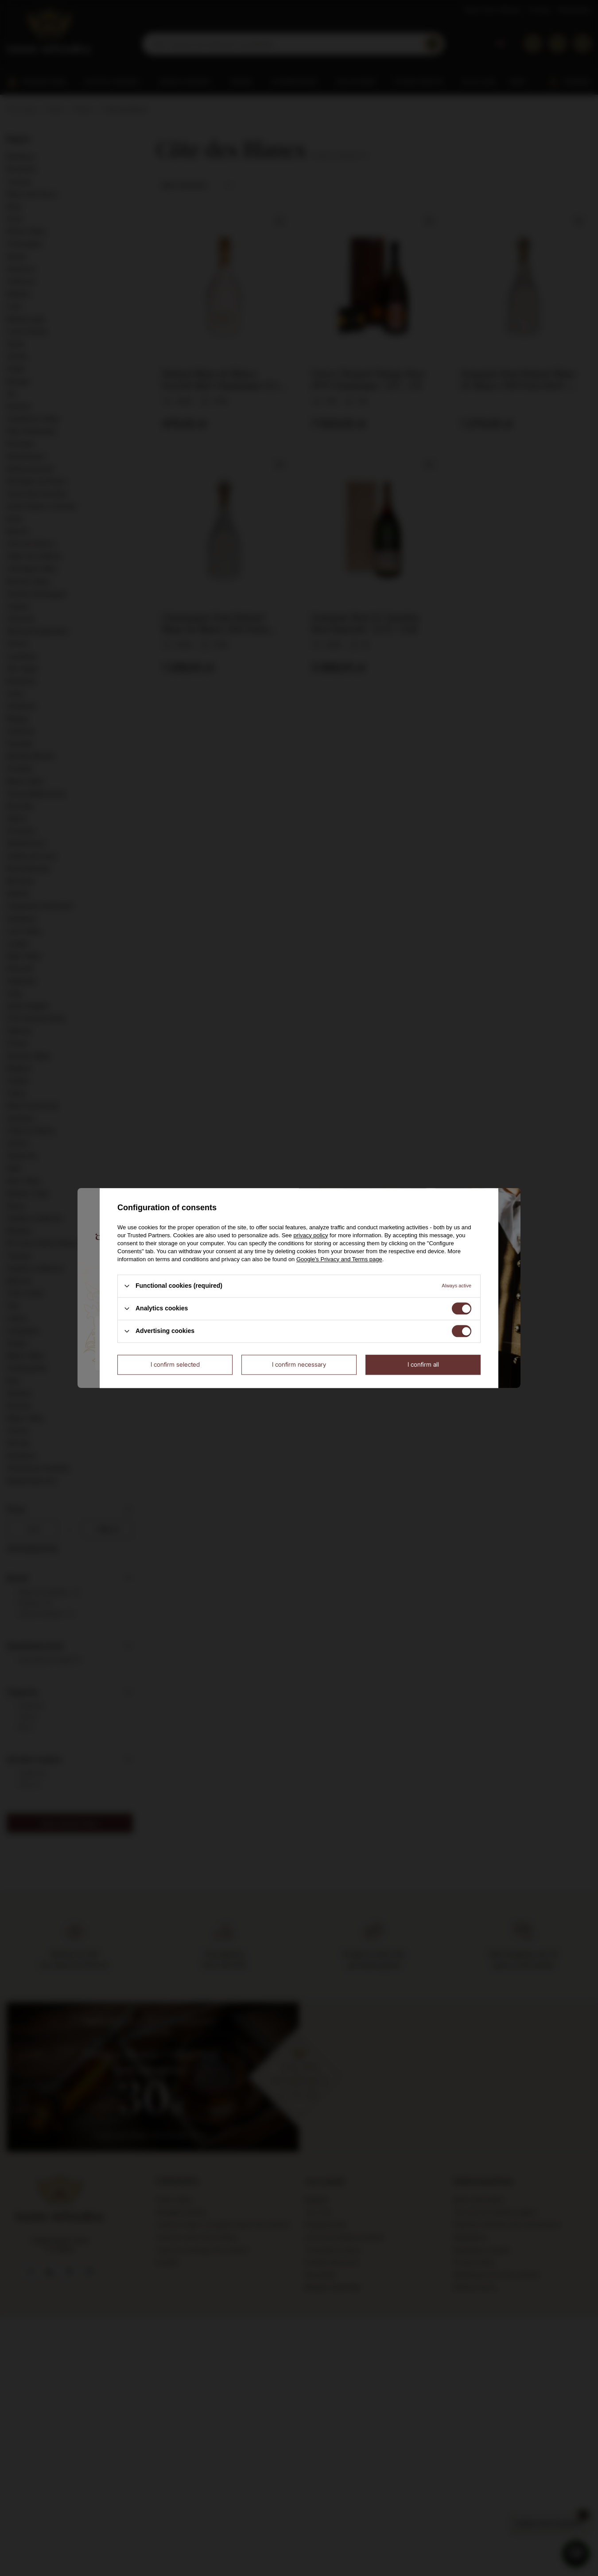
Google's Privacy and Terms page (339, 1259)
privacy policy (310, 1235)
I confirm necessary (299, 1364)
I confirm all (423, 1364)
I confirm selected (175, 1364)
